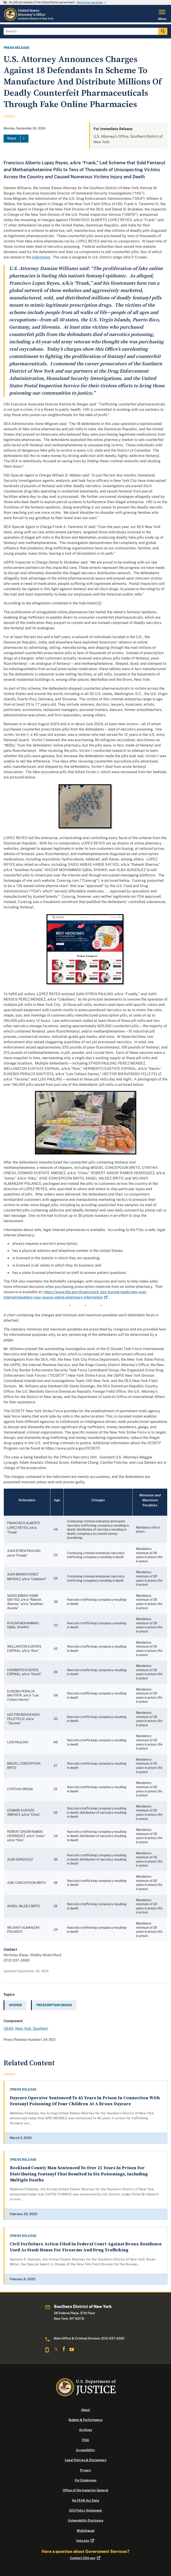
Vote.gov (85, 2540)
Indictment (41, 257)
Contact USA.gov (85, 2558)
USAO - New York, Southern (26, 2028)
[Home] (30, 20)
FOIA (85, 2440)
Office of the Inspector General (85, 2490)
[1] (100, 603)
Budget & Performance (85, 2420)
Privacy (85, 2470)
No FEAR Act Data (85, 2500)
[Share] (16, 139)
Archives (85, 2430)
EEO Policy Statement (85, 2510)
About (85, 2410)
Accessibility (85, 2450)
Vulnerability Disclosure (85, 2520)
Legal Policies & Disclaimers (85, 2460)
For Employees (85, 2480)
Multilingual (85, 2530)
